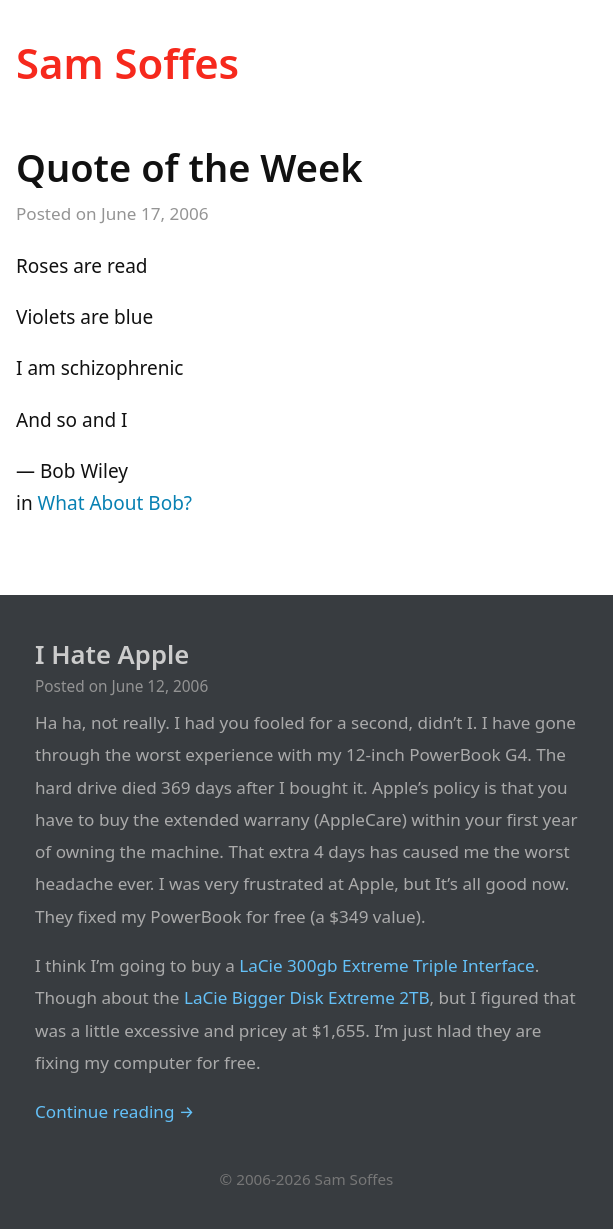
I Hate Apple (112, 654)
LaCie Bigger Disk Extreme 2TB (307, 997)
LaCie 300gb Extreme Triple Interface (386, 965)
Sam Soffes (127, 62)
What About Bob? (115, 503)
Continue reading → (114, 1111)
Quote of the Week (189, 167)
